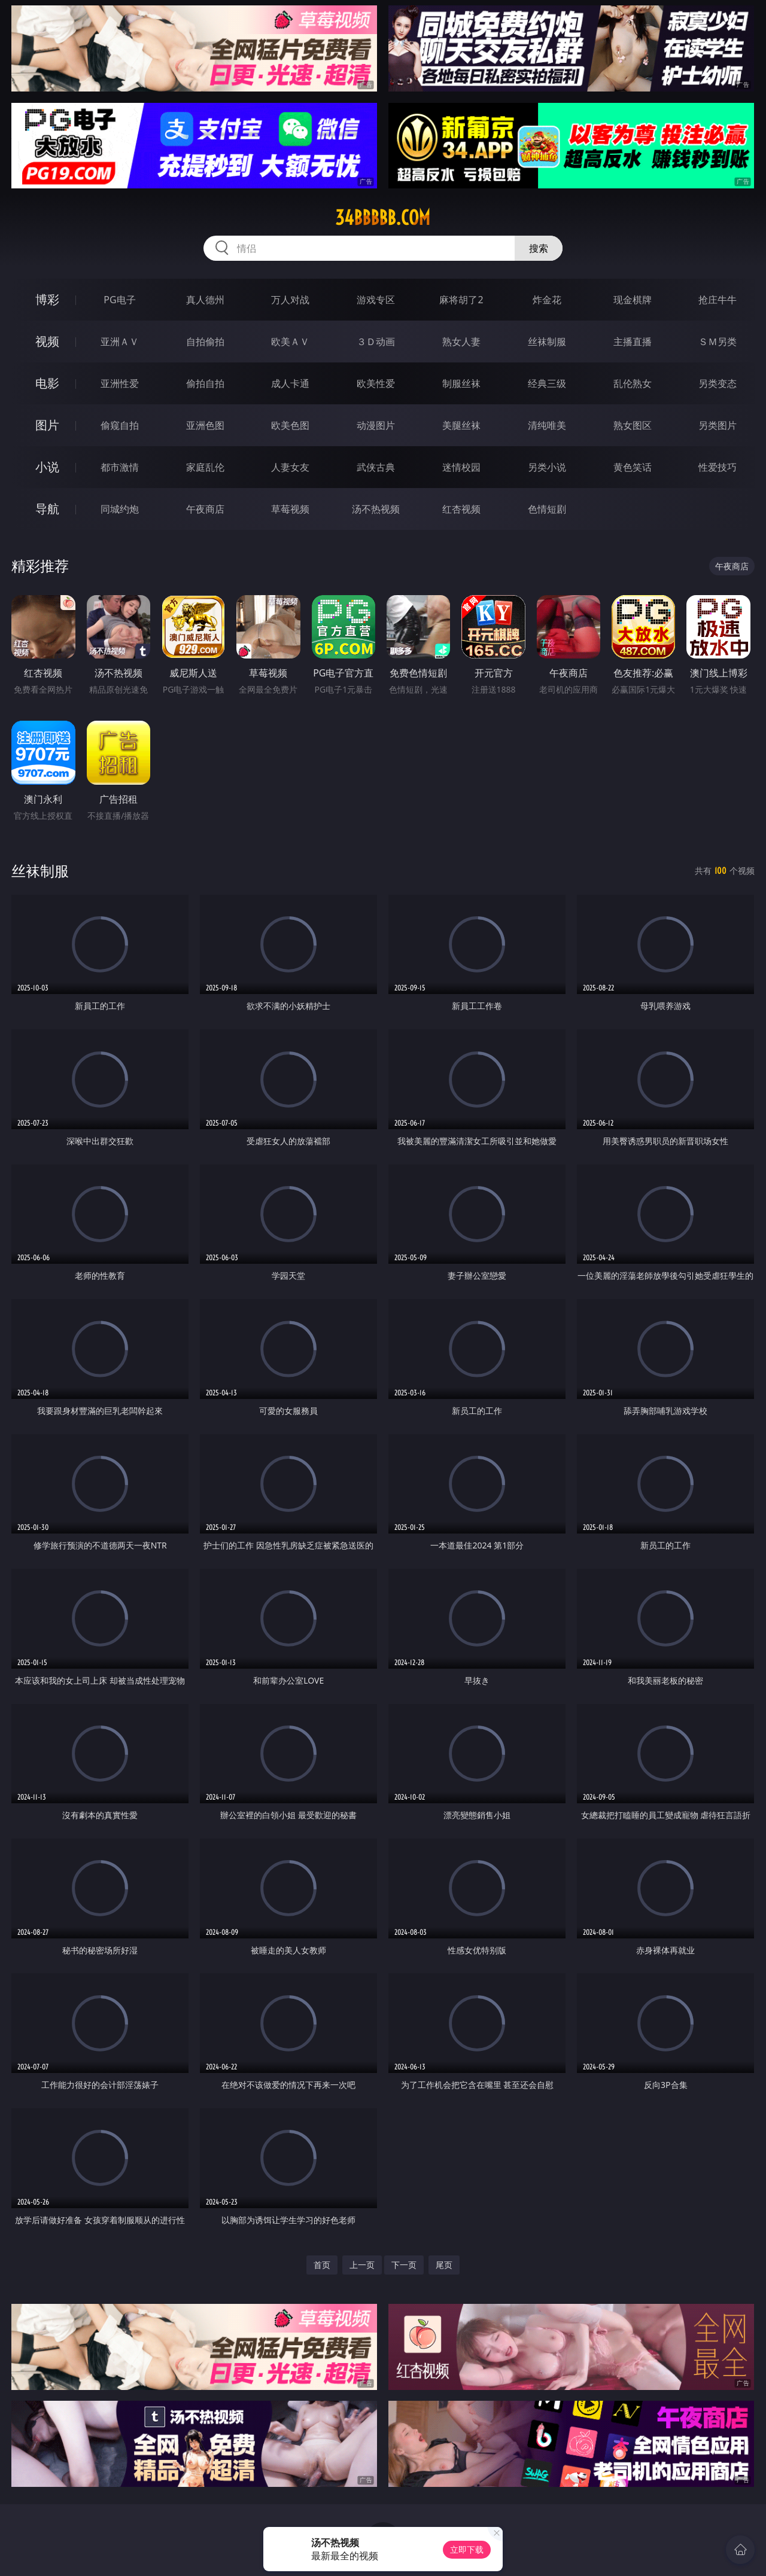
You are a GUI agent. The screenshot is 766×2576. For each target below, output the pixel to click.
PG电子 (119, 299)
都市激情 (120, 467)
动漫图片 (376, 425)
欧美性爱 (376, 383)
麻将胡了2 (461, 299)
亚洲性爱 (120, 383)
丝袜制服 (547, 341)
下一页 (404, 2264)
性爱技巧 (717, 467)
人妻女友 (290, 467)
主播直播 (632, 341)
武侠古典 (376, 467)
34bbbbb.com (382, 218)
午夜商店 (205, 509)
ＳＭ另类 (717, 341)
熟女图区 (632, 425)
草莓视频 (290, 509)
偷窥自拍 (120, 425)
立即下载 (467, 2549)
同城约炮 (120, 509)
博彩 (47, 299)
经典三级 (547, 383)
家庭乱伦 (205, 467)
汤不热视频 (376, 509)
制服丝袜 (461, 383)
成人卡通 (290, 383)
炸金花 (547, 299)
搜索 (538, 248)
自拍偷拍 (205, 341)
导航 (47, 509)
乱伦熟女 (632, 383)
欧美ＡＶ (290, 341)
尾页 (444, 2264)
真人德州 (205, 299)
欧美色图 (290, 425)
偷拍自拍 (205, 383)
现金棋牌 (632, 299)
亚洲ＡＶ (120, 341)
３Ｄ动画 (376, 341)
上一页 (362, 2264)
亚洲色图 (205, 425)
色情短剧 (547, 509)
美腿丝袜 (461, 425)
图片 (47, 425)
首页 (322, 2264)
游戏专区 (376, 299)
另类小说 (547, 467)
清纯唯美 (547, 425)
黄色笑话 (632, 467)
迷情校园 (461, 467)
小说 (47, 467)
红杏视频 (461, 509)
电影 (47, 383)
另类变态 (717, 383)
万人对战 (290, 299)
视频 (47, 341)
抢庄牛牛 (717, 299)
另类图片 (717, 425)
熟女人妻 (461, 341)
